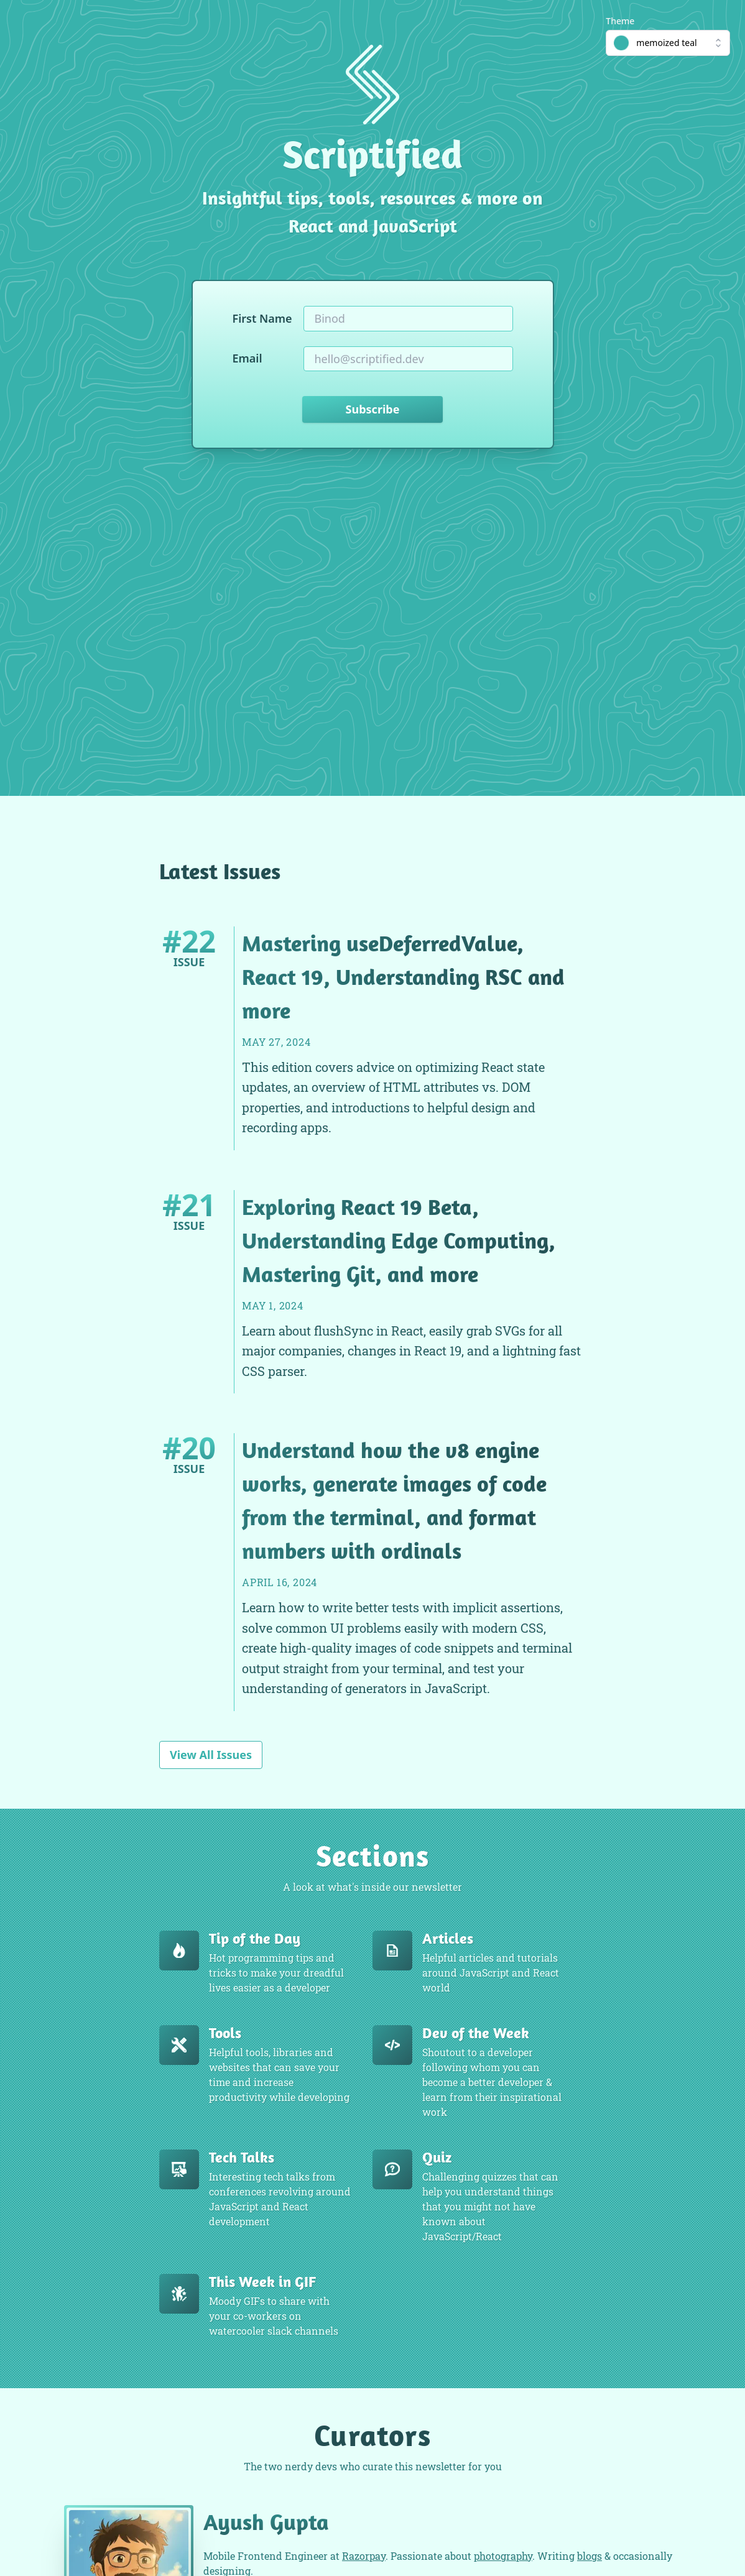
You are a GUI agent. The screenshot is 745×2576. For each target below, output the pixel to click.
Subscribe (373, 409)
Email (247, 358)
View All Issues (211, 1754)
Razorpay (364, 2555)
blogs (589, 2555)
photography (503, 2555)
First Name (262, 318)
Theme (620, 21)
